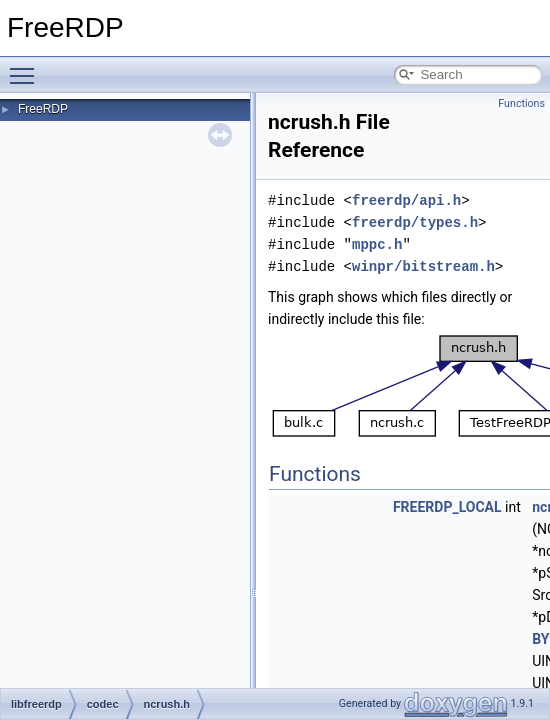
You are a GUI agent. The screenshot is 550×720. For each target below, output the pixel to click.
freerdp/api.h (406, 200)
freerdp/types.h (415, 222)
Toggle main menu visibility (27, 67)
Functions (521, 103)
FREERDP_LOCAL (447, 507)
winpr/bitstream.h (423, 266)
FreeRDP (43, 109)
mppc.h (377, 244)
